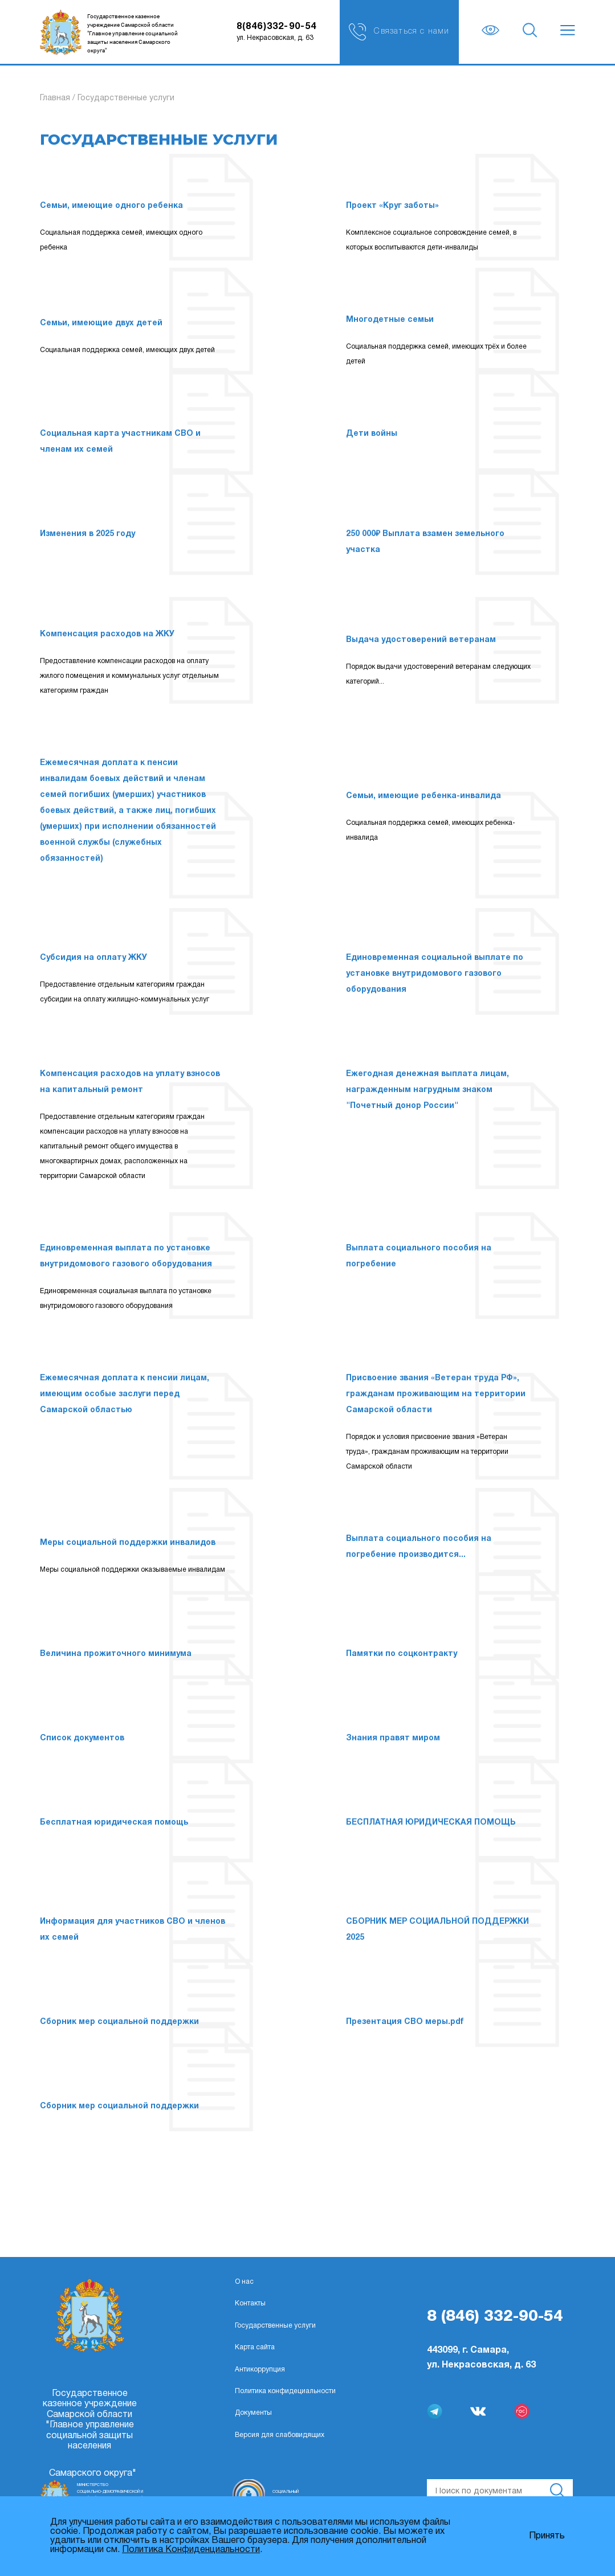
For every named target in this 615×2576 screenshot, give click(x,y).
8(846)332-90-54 (277, 27)
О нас (244, 2282)
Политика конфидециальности (285, 2391)
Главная (55, 98)
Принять (547, 2536)
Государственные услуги (275, 2326)
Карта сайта (255, 2347)
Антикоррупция (260, 2369)
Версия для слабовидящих (279, 2435)
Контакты (250, 2303)
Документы (253, 2413)
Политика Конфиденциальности (191, 2550)
